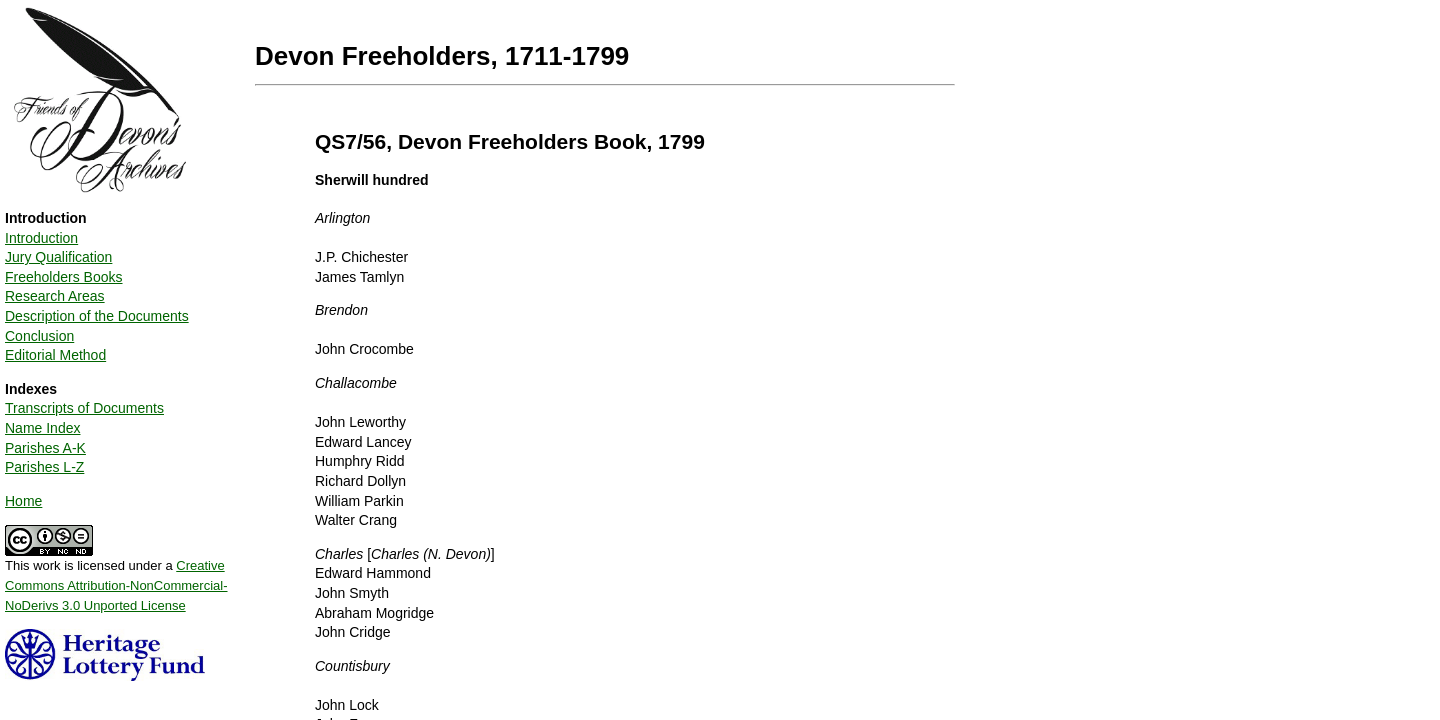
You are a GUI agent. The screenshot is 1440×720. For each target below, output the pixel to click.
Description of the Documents (97, 316)
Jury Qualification (58, 257)
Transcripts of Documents (84, 408)
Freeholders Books (64, 277)
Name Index (42, 428)
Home (23, 501)
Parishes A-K (45, 448)
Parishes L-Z (44, 467)
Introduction (41, 238)
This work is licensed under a (116, 578)
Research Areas (55, 296)
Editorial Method (55, 355)
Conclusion (39, 336)
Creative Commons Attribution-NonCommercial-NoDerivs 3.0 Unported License (116, 585)
